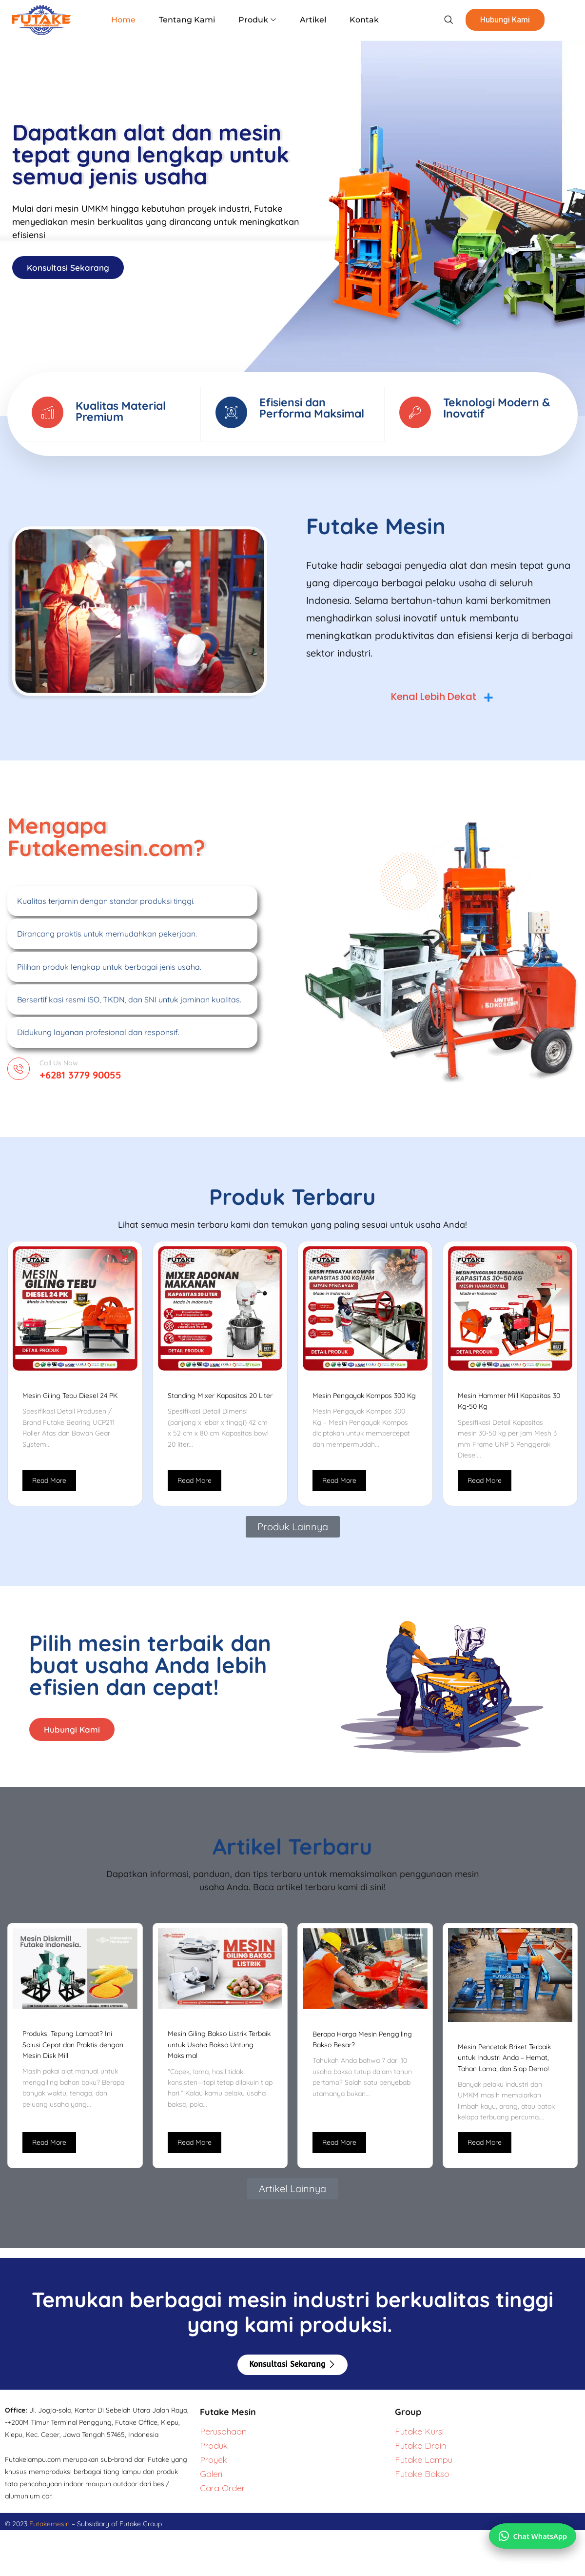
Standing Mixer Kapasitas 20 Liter (220, 1404)
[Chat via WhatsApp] (529, 2529)
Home (131, 19)
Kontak (355, 19)
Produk (256, 20)
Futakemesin (50, 2535)
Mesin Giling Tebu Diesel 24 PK (69, 1404)
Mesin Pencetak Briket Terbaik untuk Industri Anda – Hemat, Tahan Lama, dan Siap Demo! (504, 2069)
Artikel (308, 19)
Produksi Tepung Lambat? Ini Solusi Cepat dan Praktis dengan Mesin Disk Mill (72, 2056)
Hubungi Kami (492, 20)
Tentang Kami (191, 19)
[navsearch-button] (433, 20)
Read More (49, 1490)
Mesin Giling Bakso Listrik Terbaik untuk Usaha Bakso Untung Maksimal (219, 2056)
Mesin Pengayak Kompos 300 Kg (364, 1404)
